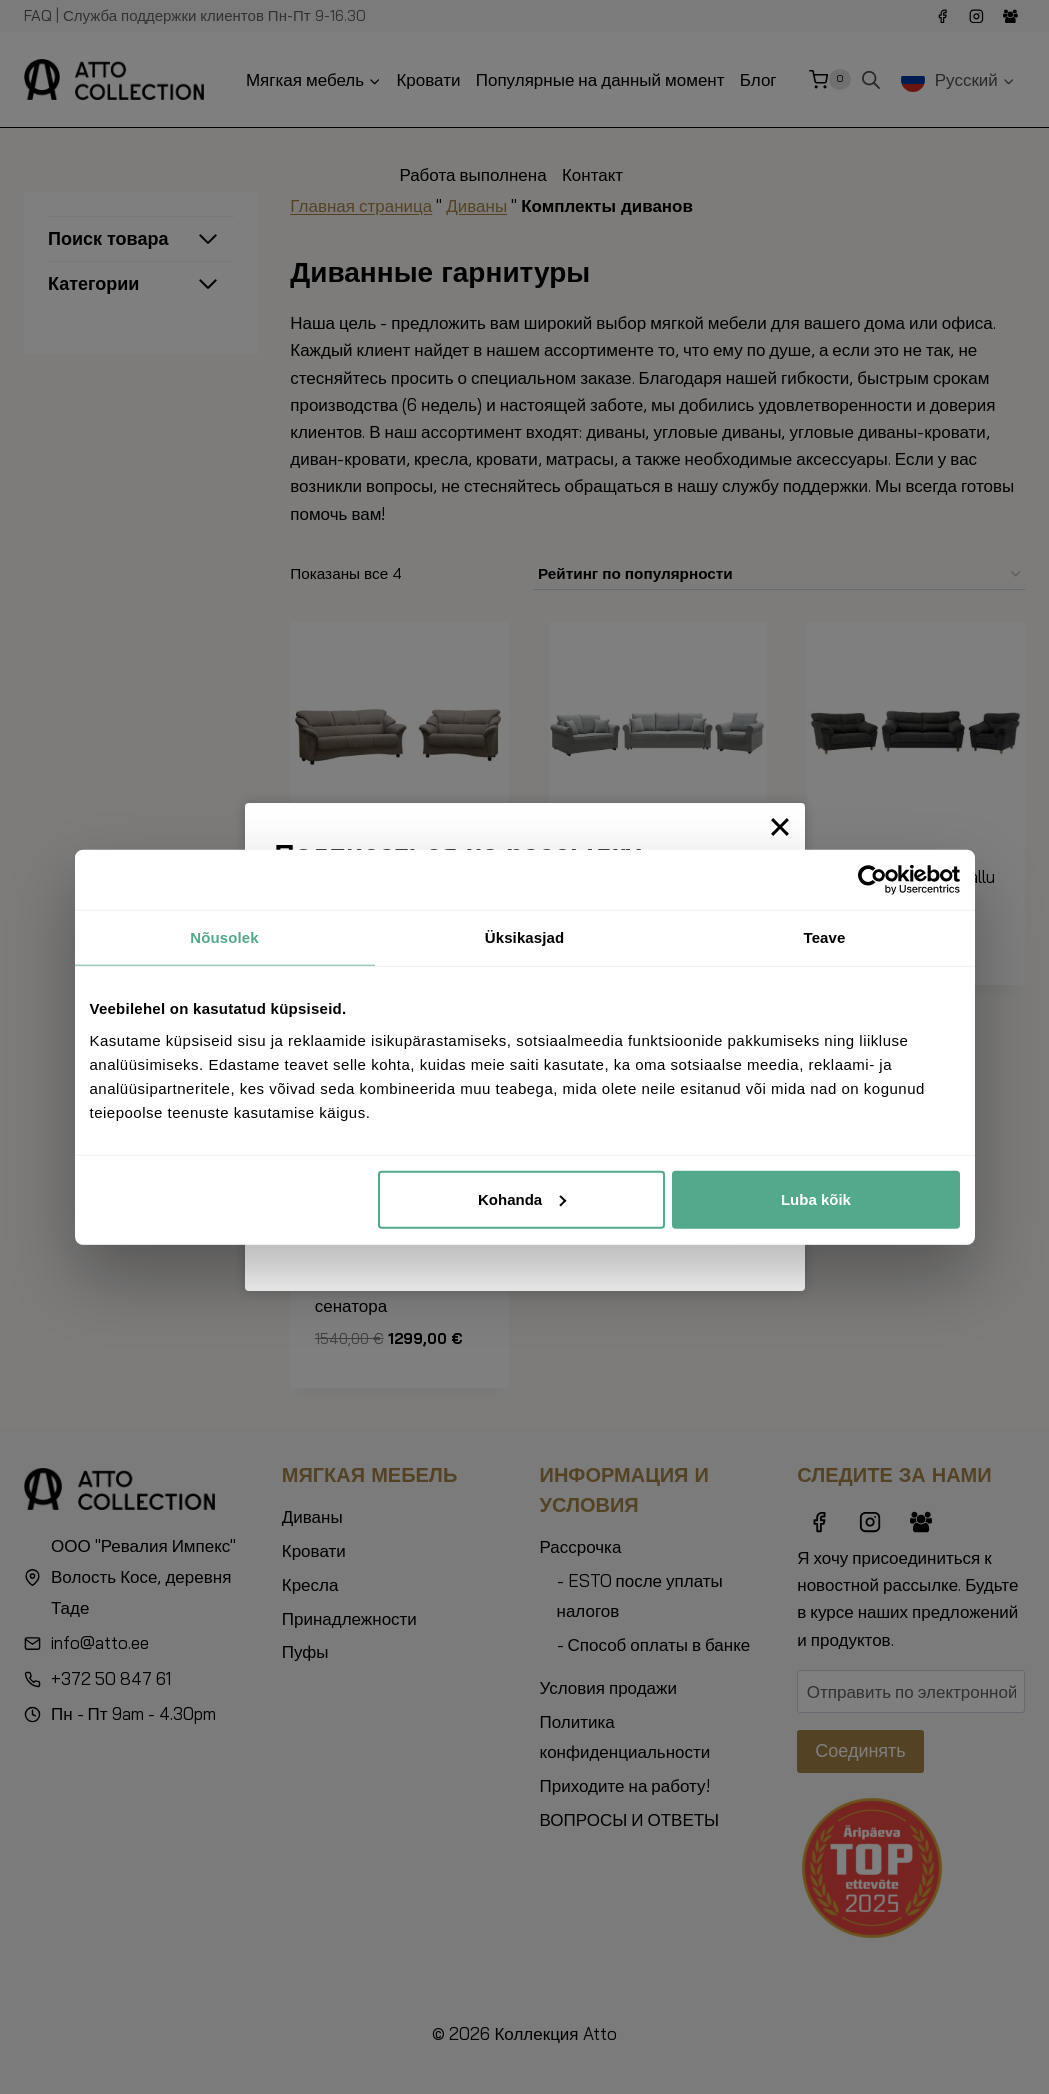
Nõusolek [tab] (224, 937)
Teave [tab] (825, 937)
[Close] (780, 827)
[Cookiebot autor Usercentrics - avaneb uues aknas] (872, 880)
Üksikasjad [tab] (524, 937)
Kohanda (522, 1198)
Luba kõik (816, 1198)
